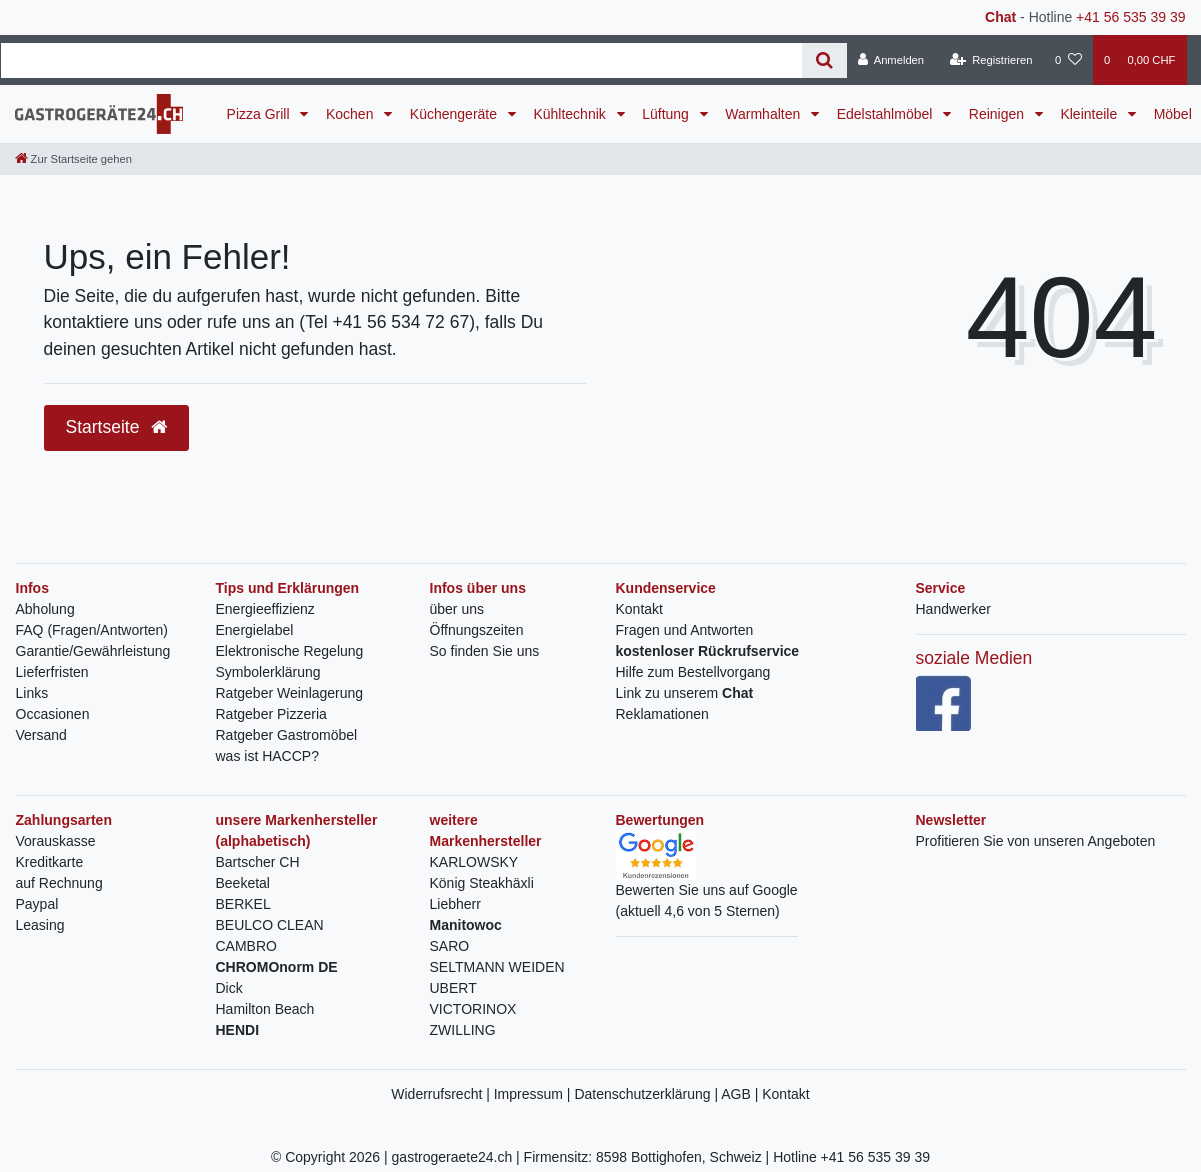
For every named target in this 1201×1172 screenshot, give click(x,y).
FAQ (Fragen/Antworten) (92, 630)
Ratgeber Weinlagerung (290, 693)
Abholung (45, 609)
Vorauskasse (56, 841)
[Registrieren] (990, 60)
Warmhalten (764, 114)
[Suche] (824, 60)
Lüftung (667, 114)
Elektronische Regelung (290, 651)
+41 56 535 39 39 (1130, 17)
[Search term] (401, 60)
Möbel (1173, 114)
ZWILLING (463, 1030)
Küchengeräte (455, 114)
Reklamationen (662, 714)
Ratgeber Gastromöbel (287, 735)
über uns (457, 609)
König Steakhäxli (482, 883)
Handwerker (953, 609)
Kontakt (639, 609)
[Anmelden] (891, 60)
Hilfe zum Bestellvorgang (693, 672)
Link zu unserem (685, 693)
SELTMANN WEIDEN (497, 967)
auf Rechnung (59, 883)
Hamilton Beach (265, 1009)
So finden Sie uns (485, 651)
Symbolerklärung (268, 672)
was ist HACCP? (267, 756)
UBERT (453, 988)
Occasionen (53, 714)
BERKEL (243, 904)
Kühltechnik (571, 114)
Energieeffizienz (265, 609)
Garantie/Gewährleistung (93, 651)
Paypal (37, 904)
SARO (450, 946)
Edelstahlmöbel (887, 114)
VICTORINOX (473, 1009)
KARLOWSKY (474, 862)
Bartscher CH (258, 862)
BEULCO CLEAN (270, 925)
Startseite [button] (117, 427)
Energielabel (255, 630)
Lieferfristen (52, 672)
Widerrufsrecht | (442, 1094)
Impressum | (534, 1094)
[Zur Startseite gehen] (73, 159)
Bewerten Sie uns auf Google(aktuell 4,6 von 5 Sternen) (707, 882)
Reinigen (998, 114)
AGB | (741, 1094)
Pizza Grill (260, 114)
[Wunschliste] (1068, 60)
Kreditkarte (50, 862)
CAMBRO (246, 946)
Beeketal (243, 883)
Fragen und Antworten (685, 630)
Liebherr (455, 904)
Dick (229, 988)
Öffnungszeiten (477, 630)
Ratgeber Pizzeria (271, 714)
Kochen (351, 114)
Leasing (40, 925)
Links (32, 693)
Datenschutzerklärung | (647, 1094)
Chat (1000, 17)
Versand (41, 735)
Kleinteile (1090, 114)
